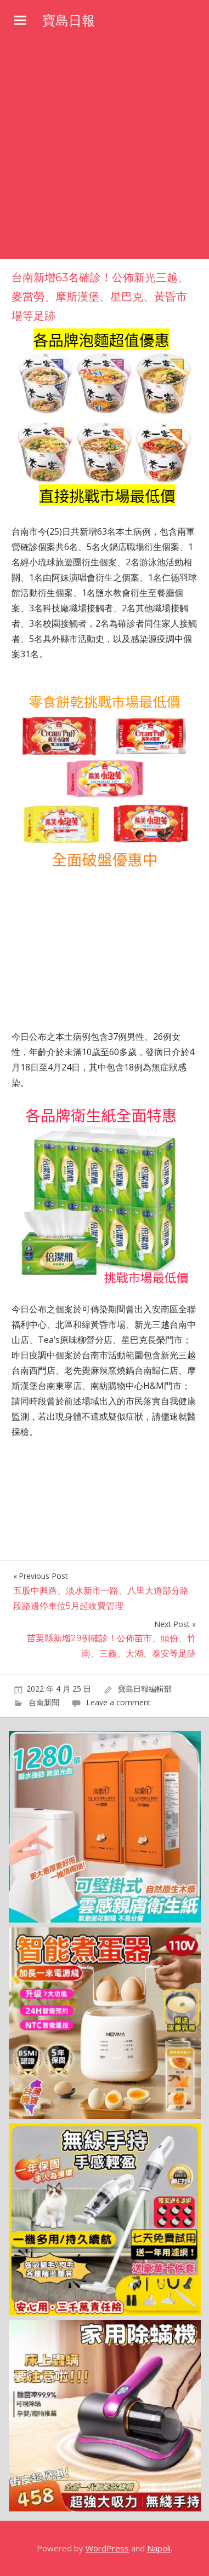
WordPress (107, 2548)
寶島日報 (68, 20)
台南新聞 (44, 1702)
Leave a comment (118, 1702)
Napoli (159, 2548)
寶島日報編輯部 (145, 1688)
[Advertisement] (104, 149)
